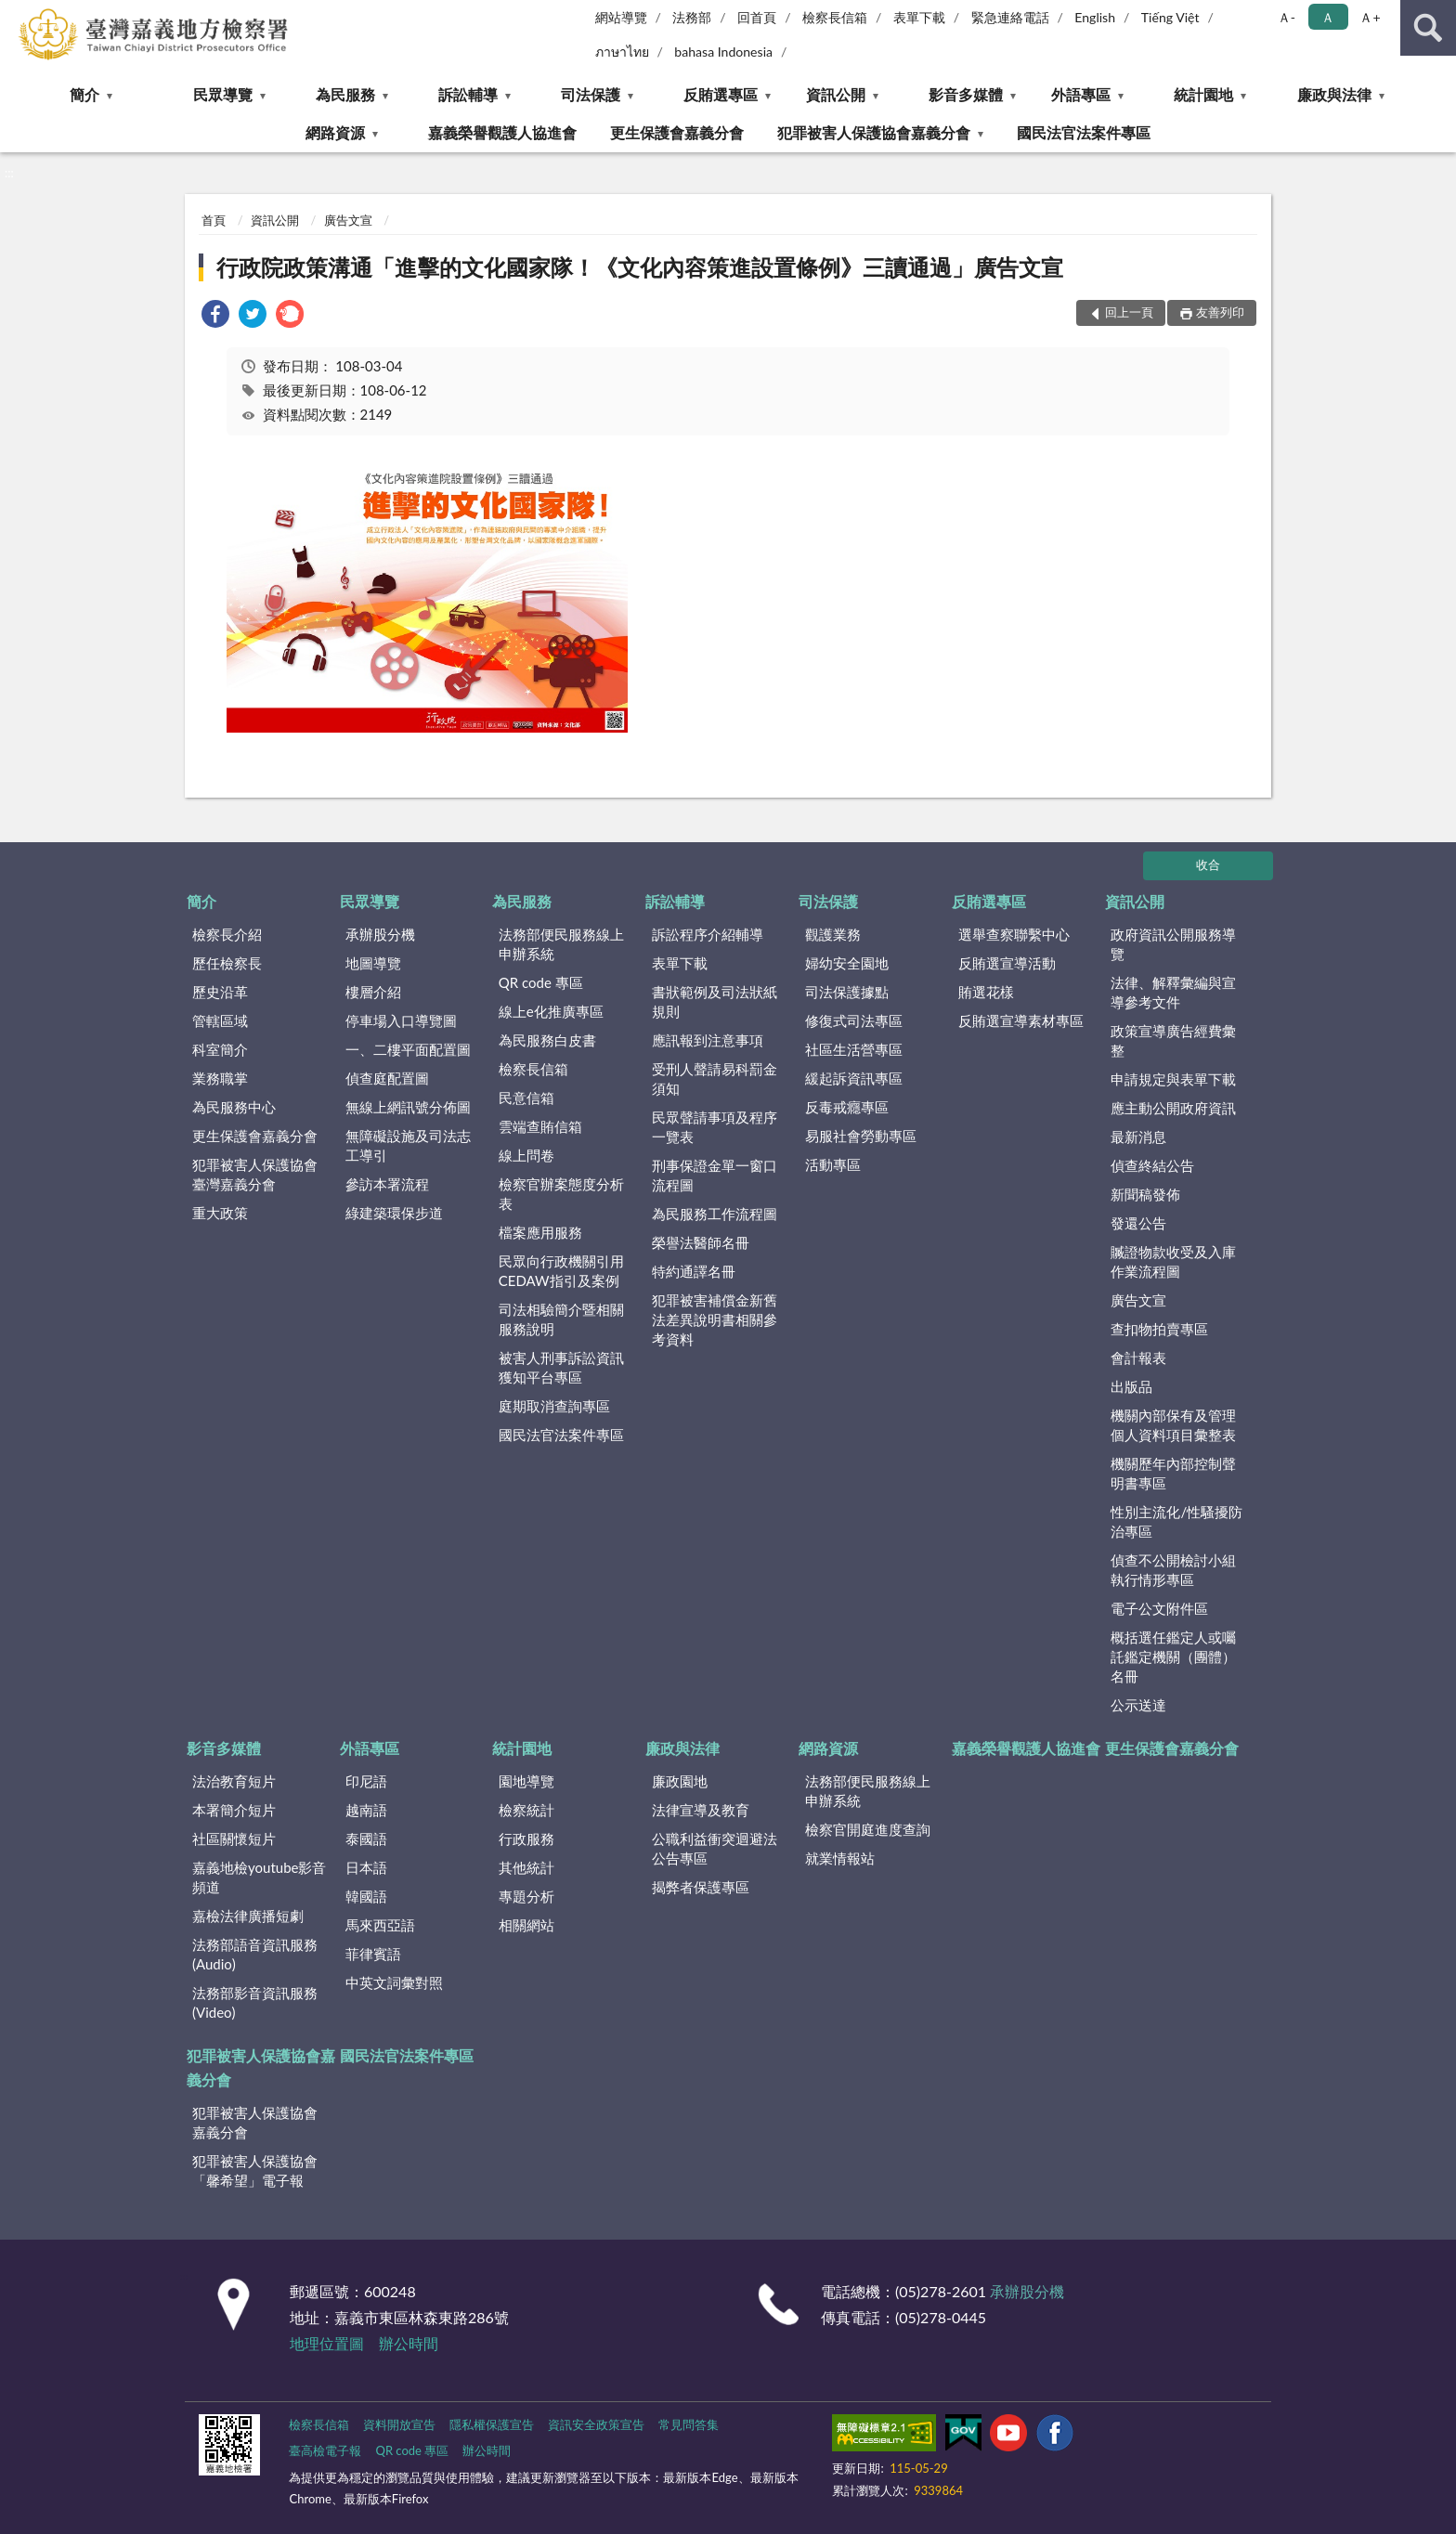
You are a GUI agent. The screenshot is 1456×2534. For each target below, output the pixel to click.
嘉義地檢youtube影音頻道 (259, 1877)
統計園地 (1203, 94)
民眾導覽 (223, 94)
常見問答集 (688, 2424)
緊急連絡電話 (1010, 17)
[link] (215, 316)
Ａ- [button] (1286, 17)
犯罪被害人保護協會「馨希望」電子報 (255, 2170)
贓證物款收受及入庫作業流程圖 (1173, 1261)
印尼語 (366, 1781)
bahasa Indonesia (723, 51)
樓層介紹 (373, 991)
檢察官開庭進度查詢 (867, 1829)
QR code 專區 (541, 982)
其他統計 (526, 1867)
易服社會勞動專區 (860, 1135)
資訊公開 (835, 94)
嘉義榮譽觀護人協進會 (502, 132)
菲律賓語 (373, 1953)
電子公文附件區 (1159, 1608)
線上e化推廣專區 (551, 1011)
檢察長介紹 (227, 934)
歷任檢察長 (227, 963)
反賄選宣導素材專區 (1021, 1020)
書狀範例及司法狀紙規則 (714, 1001)
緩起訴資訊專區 (854, 1078)
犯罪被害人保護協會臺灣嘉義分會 (255, 1174)
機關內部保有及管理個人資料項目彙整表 (1173, 1425)
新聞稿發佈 (1145, 1194)
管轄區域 (220, 1020)
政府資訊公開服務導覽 (1173, 944)
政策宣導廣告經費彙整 (1173, 1040)
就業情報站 (840, 1858)
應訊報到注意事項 (707, 1040)
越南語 (366, 1809)
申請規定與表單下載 (1173, 1079)
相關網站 (526, 1925)
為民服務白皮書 (547, 1040)
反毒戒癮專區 (847, 1106)
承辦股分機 (380, 934)
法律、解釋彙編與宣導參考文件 (1173, 992)
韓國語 (366, 1896)
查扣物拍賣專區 (1159, 1328)
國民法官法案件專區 (1083, 132)
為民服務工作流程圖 (714, 1213)
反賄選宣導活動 (1007, 963)
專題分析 (526, 1896)
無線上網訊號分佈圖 (408, 1106)
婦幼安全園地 (847, 963)
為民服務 (345, 94)
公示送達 (1138, 1704)
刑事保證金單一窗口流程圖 (714, 1175)
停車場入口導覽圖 (401, 1020)
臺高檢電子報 (325, 2450)
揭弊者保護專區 (700, 1886)
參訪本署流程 (387, 1184)
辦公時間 (408, 2343)
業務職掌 (220, 1078)
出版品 (1131, 1386)
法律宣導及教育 (700, 1809)
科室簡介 (220, 1049)
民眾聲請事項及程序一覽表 (714, 1127)
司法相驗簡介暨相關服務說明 (561, 1319)
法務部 (691, 17)
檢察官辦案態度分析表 (561, 1194)
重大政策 (220, 1212)
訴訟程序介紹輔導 (707, 934)
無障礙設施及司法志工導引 (408, 1145)
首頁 (214, 220)
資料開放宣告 (399, 2424)
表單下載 (919, 17)
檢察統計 (526, 1809)
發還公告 (1138, 1223)
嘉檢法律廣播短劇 (248, 1915)
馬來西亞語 (380, 1925)
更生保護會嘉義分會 (677, 132)
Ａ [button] (1327, 17)
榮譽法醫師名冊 (700, 1242)
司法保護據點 (847, 991)
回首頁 (756, 17)
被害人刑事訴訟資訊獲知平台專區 (561, 1367)
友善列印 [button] (1220, 312)
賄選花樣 (986, 991)
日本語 (366, 1867)
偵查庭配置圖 (387, 1078)
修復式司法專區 (854, 1020)
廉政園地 (680, 1781)
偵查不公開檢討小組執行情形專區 (1173, 1570)
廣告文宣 (348, 220)
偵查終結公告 (1152, 1165)
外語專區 (1081, 94)
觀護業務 (833, 934)
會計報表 (1138, 1357)
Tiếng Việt (1170, 17)
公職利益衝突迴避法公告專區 (714, 1848)
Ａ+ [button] (1369, 17)
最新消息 (1138, 1136)
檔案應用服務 (540, 1232)
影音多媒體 (966, 94)
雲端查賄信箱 (540, 1126)
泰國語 (366, 1838)
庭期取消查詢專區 (554, 1405)
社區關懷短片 (234, 1838)
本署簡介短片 (234, 1809)
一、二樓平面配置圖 (408, 1049)
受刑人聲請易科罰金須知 (714, 1078)
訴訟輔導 (468, 94)
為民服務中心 (234, 1106)
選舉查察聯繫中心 (1014, 934)
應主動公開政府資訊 (1173, 1107)
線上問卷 (526, 1155)
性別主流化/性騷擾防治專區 (1176, 1521)
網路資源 (335, 132)
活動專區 (833, 1164)
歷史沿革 (220, 991)
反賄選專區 (720, 94)
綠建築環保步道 (394, 1212)
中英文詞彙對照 (394, 1982)
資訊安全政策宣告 (596, 2424)
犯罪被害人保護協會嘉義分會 (873, 132)
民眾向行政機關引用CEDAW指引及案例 (561, 1271)
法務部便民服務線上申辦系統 (561, 944)
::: (15, 13)
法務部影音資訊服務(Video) (255, 2002)
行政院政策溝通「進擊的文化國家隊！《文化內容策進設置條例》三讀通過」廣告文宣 (639, 266)
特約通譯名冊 (693, 1271)
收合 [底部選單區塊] (1208, 864)
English (1094, 17)
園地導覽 (526, 1781)
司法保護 (590, 94)
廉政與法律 (1334, 94)
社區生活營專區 (854, 1049)
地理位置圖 (327, 2343)
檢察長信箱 (834, 17)
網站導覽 (621, 17)
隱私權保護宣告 (491, 2424)
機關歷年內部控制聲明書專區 (1173, 1473)
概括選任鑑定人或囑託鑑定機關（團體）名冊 (1173, 1656)
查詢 (1428, 28)
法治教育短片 (234, 1781)
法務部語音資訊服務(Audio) (255, 1954)
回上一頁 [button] (1129, 312)
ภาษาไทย (622, 51)
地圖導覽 (373, 963)
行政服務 (526, 1838)
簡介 (84, 94)
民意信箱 (526, 1097)
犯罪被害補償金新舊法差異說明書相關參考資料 (714, 1319)
